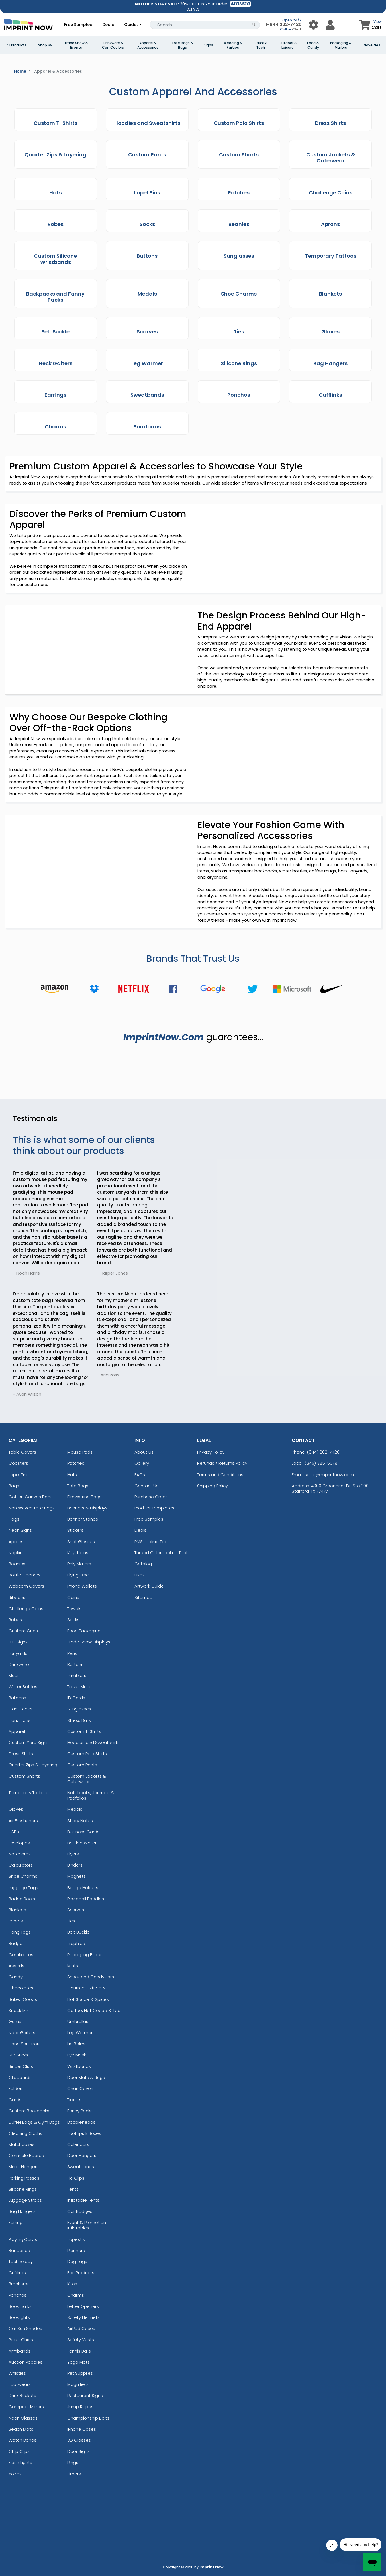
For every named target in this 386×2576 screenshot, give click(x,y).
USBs (14, 1832)
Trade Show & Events (76, 45)
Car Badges (79, 2211)
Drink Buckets (22, 2395)
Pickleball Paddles (85, 1899)
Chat (296, 29)
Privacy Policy (210, 1452)
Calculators (21, 1865)
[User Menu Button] (313, 24)
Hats (72, 1475)
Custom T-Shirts (84, 1731)
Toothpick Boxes (84, 2133)
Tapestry (76, 2239)
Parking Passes (24, 2178)
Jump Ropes (80, 2407)
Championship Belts (88, 2418)
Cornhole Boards (26, 2155)
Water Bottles (23, 1687)
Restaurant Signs (85, 2395)
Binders (75, 1865)
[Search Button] (254, 25)
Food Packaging (84, 1631)
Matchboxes (21, 2144)
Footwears (20, 2384)
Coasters (18, 1463)
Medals (74, 1809)
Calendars (78, 2144)
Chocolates (21, 1988)
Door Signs (78, 2451)
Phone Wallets (82, 1586)
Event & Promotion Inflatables (86, 2225)
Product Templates (154, 1508)
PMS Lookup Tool (151, 1542)
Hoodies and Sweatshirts (93, 1742)
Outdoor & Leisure (288, 45)
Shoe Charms (23, 1876)
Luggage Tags (23, 1888)
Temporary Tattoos (29, 1793)
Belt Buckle (78, 1932)
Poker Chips (21, 2340)
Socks (73, 1620)
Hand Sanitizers (25, 2044)
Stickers (75, 1530)
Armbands (19, 2351)
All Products (16, 45)
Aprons (16, 1542)
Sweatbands (80, 2167)
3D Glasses (79, 2440)
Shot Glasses (81, 1542)
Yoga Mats (78, 2362)
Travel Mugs (79, 1687)
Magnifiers (78, 2384)
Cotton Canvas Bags (31, 1497)
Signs (208, 45)
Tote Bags (77, 1486)
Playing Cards (23, 2239)
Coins (73, 1597)
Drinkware (19, 1664)
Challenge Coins (26, 1608)
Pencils (16, 1921)
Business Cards (83, 1832)
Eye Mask (76, 2055)
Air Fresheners (23, 1821)
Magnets (76, 1876)
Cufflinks (17, 2273)
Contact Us (146, 1486)
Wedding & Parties (232, 45)
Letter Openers (83, 2306)
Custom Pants (82, 1765)
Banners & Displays (87, 1508)
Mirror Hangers (24, 2167)
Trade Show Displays (88, 1642)
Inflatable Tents (83, 2200)
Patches (75, 1463)
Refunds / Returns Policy (222, 1463)
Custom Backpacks (29, 2111)
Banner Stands (82, 1519)
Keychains (77, 1553)
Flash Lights (20, 2462)
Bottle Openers (24, 1575)
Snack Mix (18, 2010)
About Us (144, 1452)
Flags (14, 1519)
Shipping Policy (212, 1486)
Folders (16, 2088)
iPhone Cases (81, 2429)
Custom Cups (23, 1631)
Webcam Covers (26, 1586)
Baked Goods (23, 1999)
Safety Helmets (83, 2317)
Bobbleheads (81, 2122)
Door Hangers (81, 2155)
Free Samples (78, 24)
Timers (74, 2474)
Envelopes (19, 1843)
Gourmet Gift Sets (86, 1988)
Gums (15, 2021)
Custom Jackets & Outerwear (86, 1779)
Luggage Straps (25, 2200)
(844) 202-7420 (323, 1452)
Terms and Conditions (220, 1475)
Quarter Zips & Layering (33, 1765)
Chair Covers (81, 2088)
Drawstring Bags (84, 1497)
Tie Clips (75, 2178)
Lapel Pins (19, 1475)
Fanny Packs (80, 2111)
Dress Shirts (21, 1754)
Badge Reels (22, 1899)
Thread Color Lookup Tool (160, 1553)
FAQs (139, 1475)
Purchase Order (150, 1497)
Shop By (45, 45)
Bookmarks (20, 2306)
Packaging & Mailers (341, 45)
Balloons (17, 1698)
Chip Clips (19, 2451)
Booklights (19, 2317)
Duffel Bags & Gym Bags (34, 2122)
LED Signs (18, 1642)
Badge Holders (82, 1888)
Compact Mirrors (26, 2407)
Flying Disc (78, 1575)
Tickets (74, 2100)
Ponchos (17, 2295)
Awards (16, 1966)
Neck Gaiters (22, 2033)
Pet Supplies (80, 2373)
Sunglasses (79, 1709)
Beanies (17, 1564)
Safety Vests (80, 2340)
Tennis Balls (79, 2351)
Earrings (17, 2222)
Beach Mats (21, 2429)
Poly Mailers (79, 1564)
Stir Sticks (18, 2055)
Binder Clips (21, 2066)
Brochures (19, 2284)
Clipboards (20, 2077)
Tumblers (76, 1675)
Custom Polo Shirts (87, 1754)
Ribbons (17, 1597)
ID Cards (76, 1698)
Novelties (372, 45)
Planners (76, 2250)
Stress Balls (79, 1720)
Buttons (75, 1664)
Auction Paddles (25, 2362)
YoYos (15, 2474)
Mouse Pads (80, 1452)
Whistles (17, 2373)
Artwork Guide (149, 1586)
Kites (72, 2284)
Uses (139, 1575)
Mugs (14, 1675)
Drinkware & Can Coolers (113, 45)
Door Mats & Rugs (86, 2077)
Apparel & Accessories (147, 45)
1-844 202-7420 (283, 24)
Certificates (21, 1955)
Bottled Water (82, 1843)
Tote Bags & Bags (182, 45)
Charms (75, 2295)
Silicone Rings (23, 2189)
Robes (15, 1620)
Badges (17, 1943)
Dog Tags (77, 2261)
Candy (16, 1977)
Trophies (76, 1943)
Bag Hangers (22, 2211)
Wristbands (79, 2066)
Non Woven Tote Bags (32, 1508)
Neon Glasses (23, 2418)
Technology (21, 2261)
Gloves (16, 1809)
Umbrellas (77, 2021)
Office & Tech (261, 45)
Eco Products (80, 2273)
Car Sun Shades (25, 2328)
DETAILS (193, 9)
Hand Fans (19, 1720)
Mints (72, 1966)
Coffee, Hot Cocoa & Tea (94, 2010)
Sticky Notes (80, 1821)
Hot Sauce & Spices (88, 1999)
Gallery (141, 1463)
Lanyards (18, 1653)
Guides (131, 24)
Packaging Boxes (85, 1955)
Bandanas (19, 2250)
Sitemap (143, 1597)
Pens (72, 1653)
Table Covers (22, 1452)
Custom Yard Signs (29, 1742)
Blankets (17, 1910)
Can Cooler (21, 1709)
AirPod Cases (81, 2328)
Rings (72, 2462)
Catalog (143, 1564)
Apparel (17, 1731)
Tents (73, 2189)
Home (20, 71)
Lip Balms (77, 2044)
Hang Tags (20, 1932)
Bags (14, 1486)
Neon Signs (20, 1530)
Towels (74, 1608)
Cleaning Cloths (25, 2133)
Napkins (17, 1553)
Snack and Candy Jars (90, 1977)
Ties (71, 1921)
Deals (108, 24)
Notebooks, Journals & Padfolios (90, 1795)
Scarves (75, 1910)
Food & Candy (313, 45)
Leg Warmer (80, 2033)
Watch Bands (22, 2440)
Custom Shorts (24, 1776)
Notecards (20, 1854)
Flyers (73, 1854)
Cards (15, 2100)
